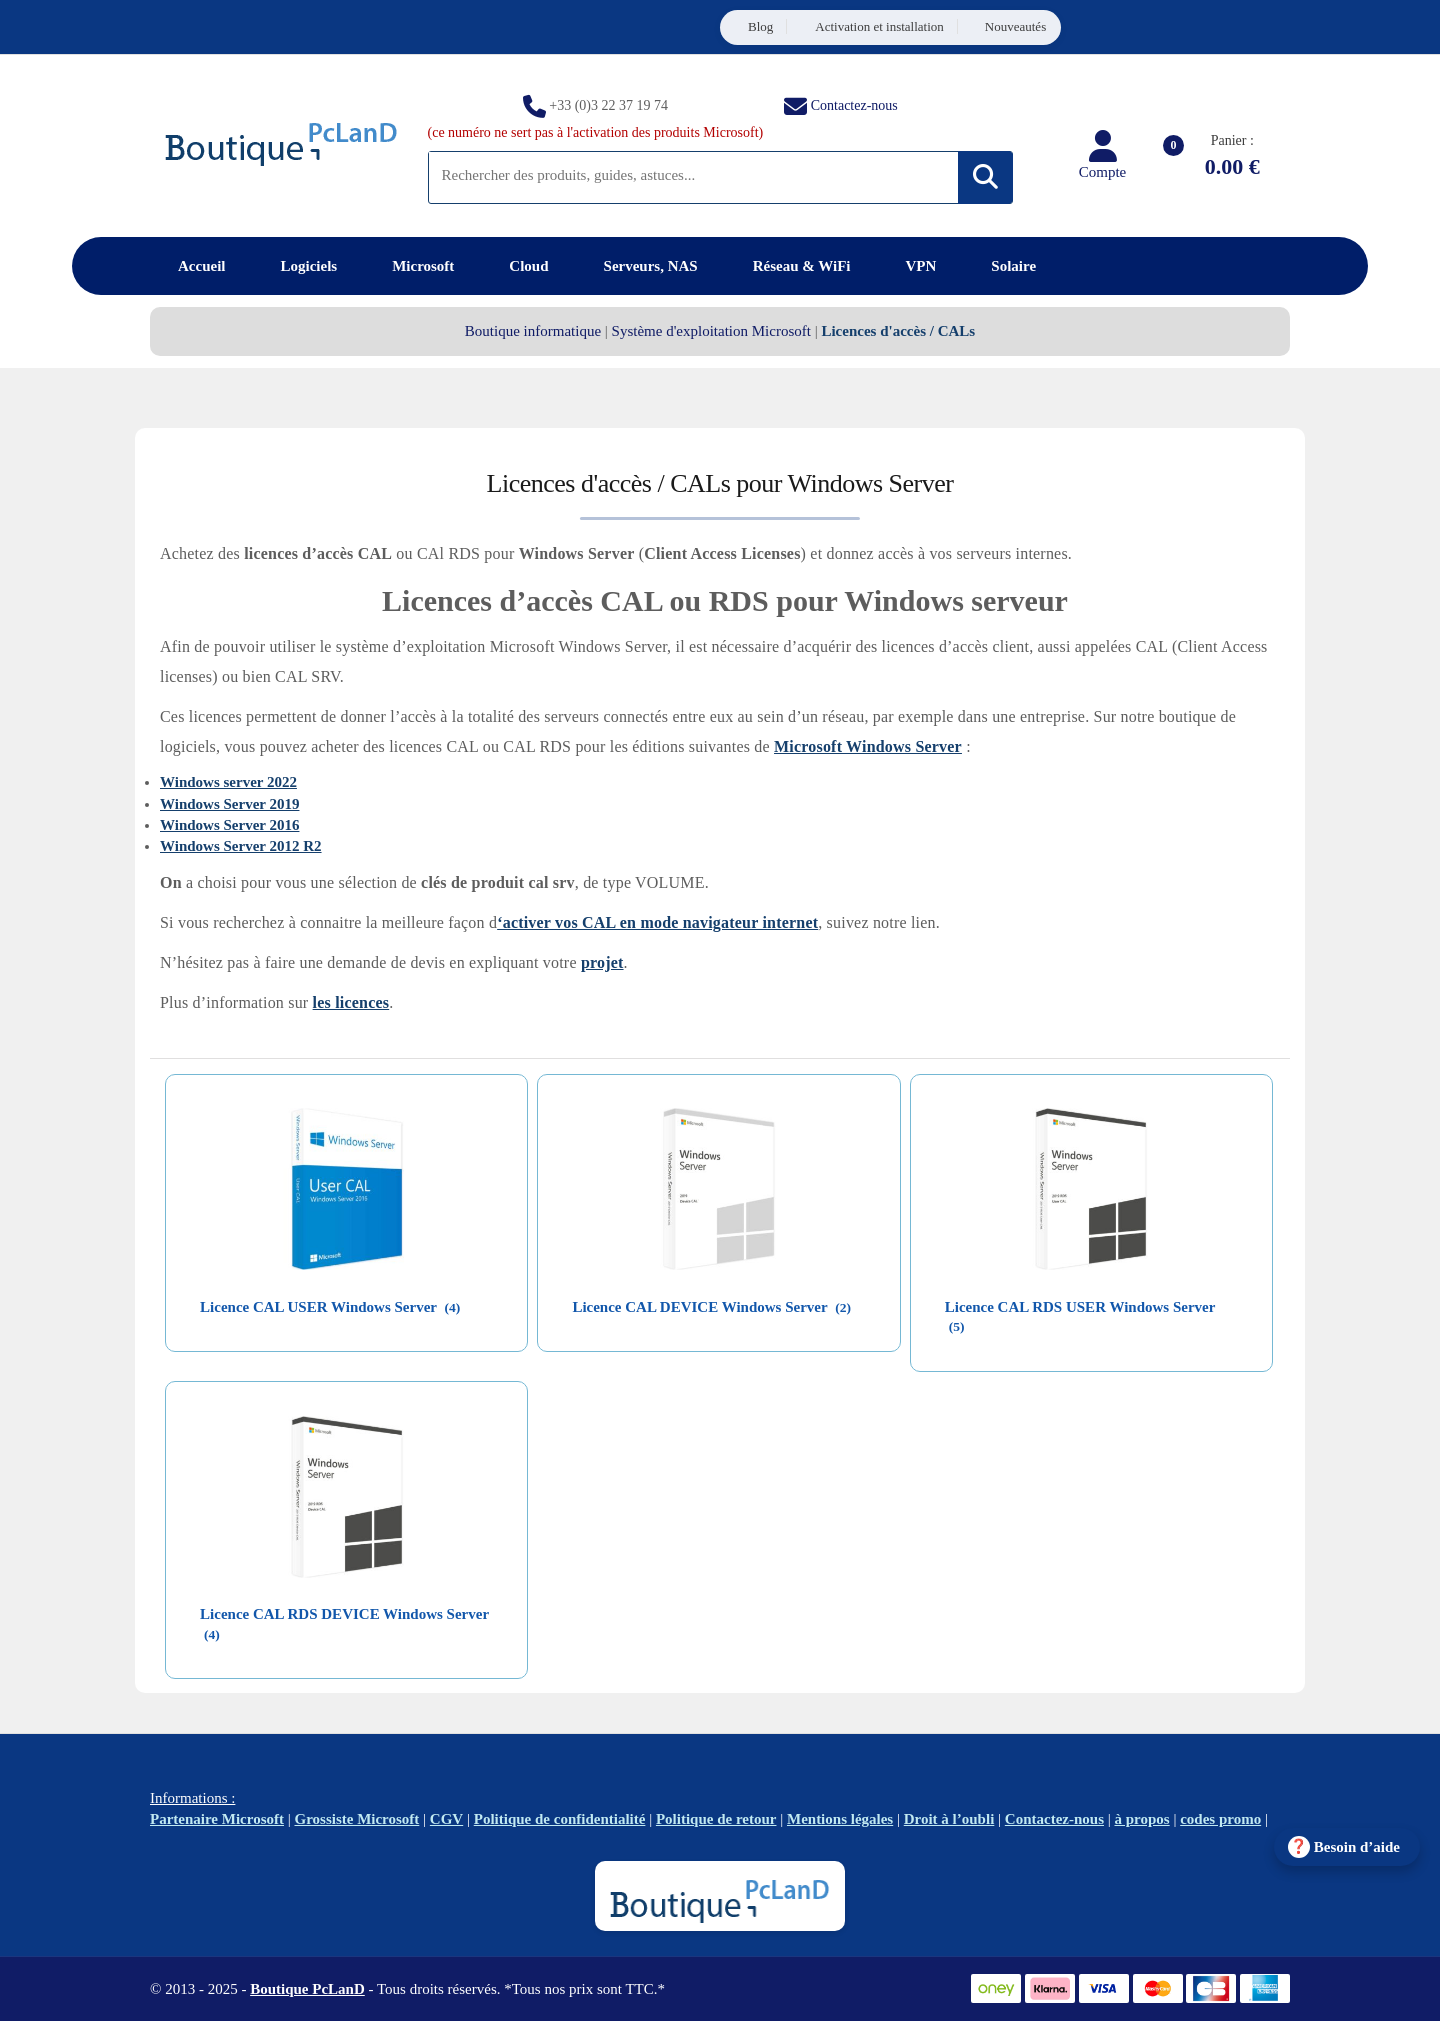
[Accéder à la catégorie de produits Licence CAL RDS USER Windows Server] (1091, 1223)
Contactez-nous (854, 104)
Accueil (201, 266)
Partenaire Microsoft (217, 1819)
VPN (921, 266)
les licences (351, 1002)
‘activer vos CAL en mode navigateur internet (657, 922)
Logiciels (308, 266)
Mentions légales (840, 1819)
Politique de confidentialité (560, 1819)
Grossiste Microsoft (357, 1819)
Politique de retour (716, 1819)
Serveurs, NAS (651, 266)
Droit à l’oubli (949, 1819)
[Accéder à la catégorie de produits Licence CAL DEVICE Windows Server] (718, 1213)
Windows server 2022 (228, 782)
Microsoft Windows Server (868, 746)
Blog (760, 26)
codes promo (1220, 1819)
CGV (446, 1819)
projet (602, 962)
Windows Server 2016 (229, 825)
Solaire (1013, 266)
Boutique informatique (533, 331)
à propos (1142, 1819)
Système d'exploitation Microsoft (711, 331)
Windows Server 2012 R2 (241, 846)
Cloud (528, 266)
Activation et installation (879, 26)
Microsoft (423, 266)
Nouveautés (1015, 26)
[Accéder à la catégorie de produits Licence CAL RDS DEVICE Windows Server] (346, 1530)
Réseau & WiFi (802, 266)
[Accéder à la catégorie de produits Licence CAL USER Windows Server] (346, 1213)
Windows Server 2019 (229, 804)
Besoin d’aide (1357, 1847)
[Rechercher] (985, 177)
